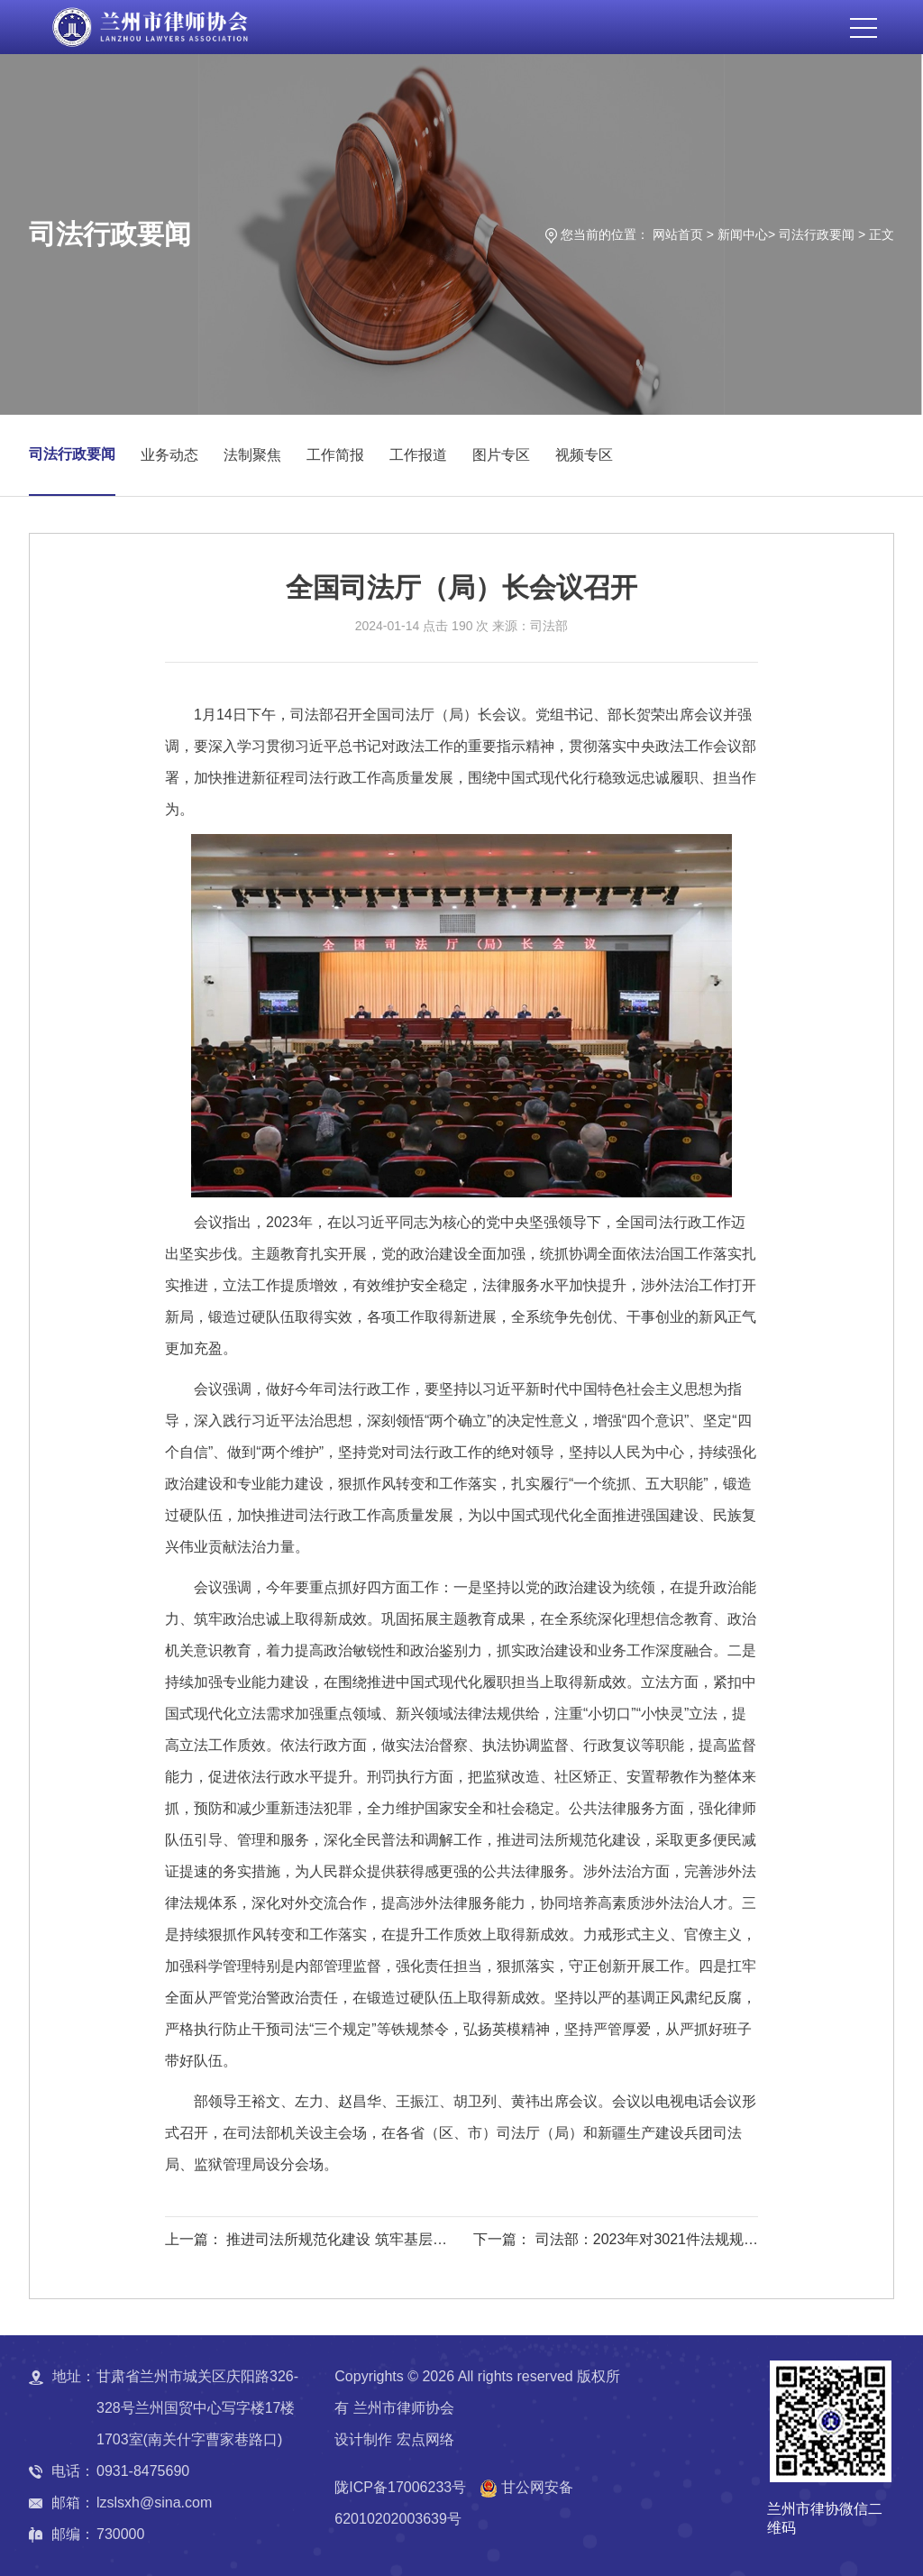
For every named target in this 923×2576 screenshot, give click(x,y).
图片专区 (501, 455)
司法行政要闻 (816, 234)
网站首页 (678, 234)
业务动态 (169, 455)
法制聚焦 (252, 455)
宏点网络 (425, 2439)
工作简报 (335, 455)
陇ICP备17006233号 (400, 2487)
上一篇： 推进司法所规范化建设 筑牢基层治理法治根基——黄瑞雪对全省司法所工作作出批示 (309, 2242)
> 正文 (876, 234)
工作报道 (418, 455)
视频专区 (584, 455)
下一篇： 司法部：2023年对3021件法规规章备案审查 (615, 2242)
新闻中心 (742, 234)
